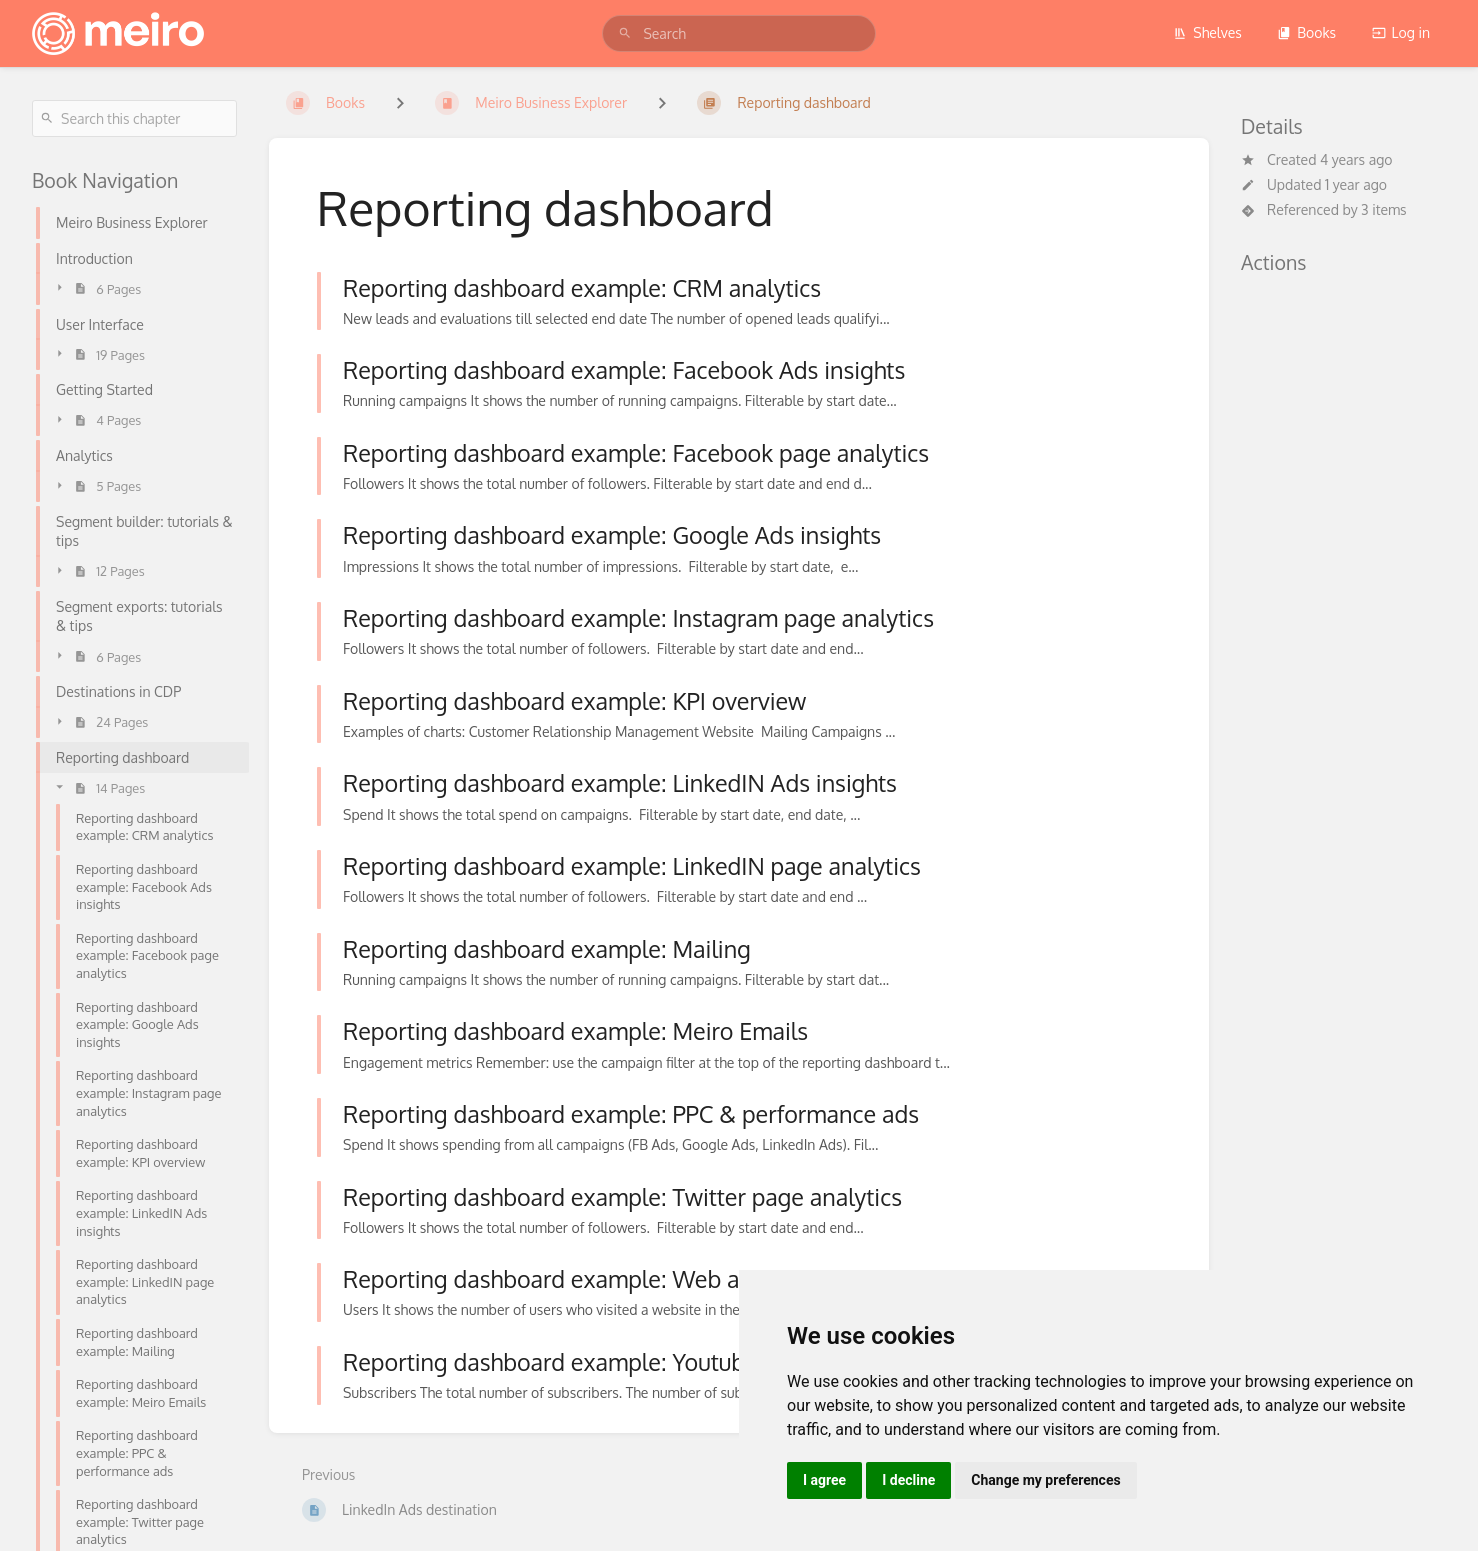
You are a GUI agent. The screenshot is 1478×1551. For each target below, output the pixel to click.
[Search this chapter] (134, 118)
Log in (1401, 32)
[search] (738, 33)
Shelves (1207, 32)
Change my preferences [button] (1045, 1480)
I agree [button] (824, 1480)
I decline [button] (908, 1480)
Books (1306, 32)
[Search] (625, 33)
